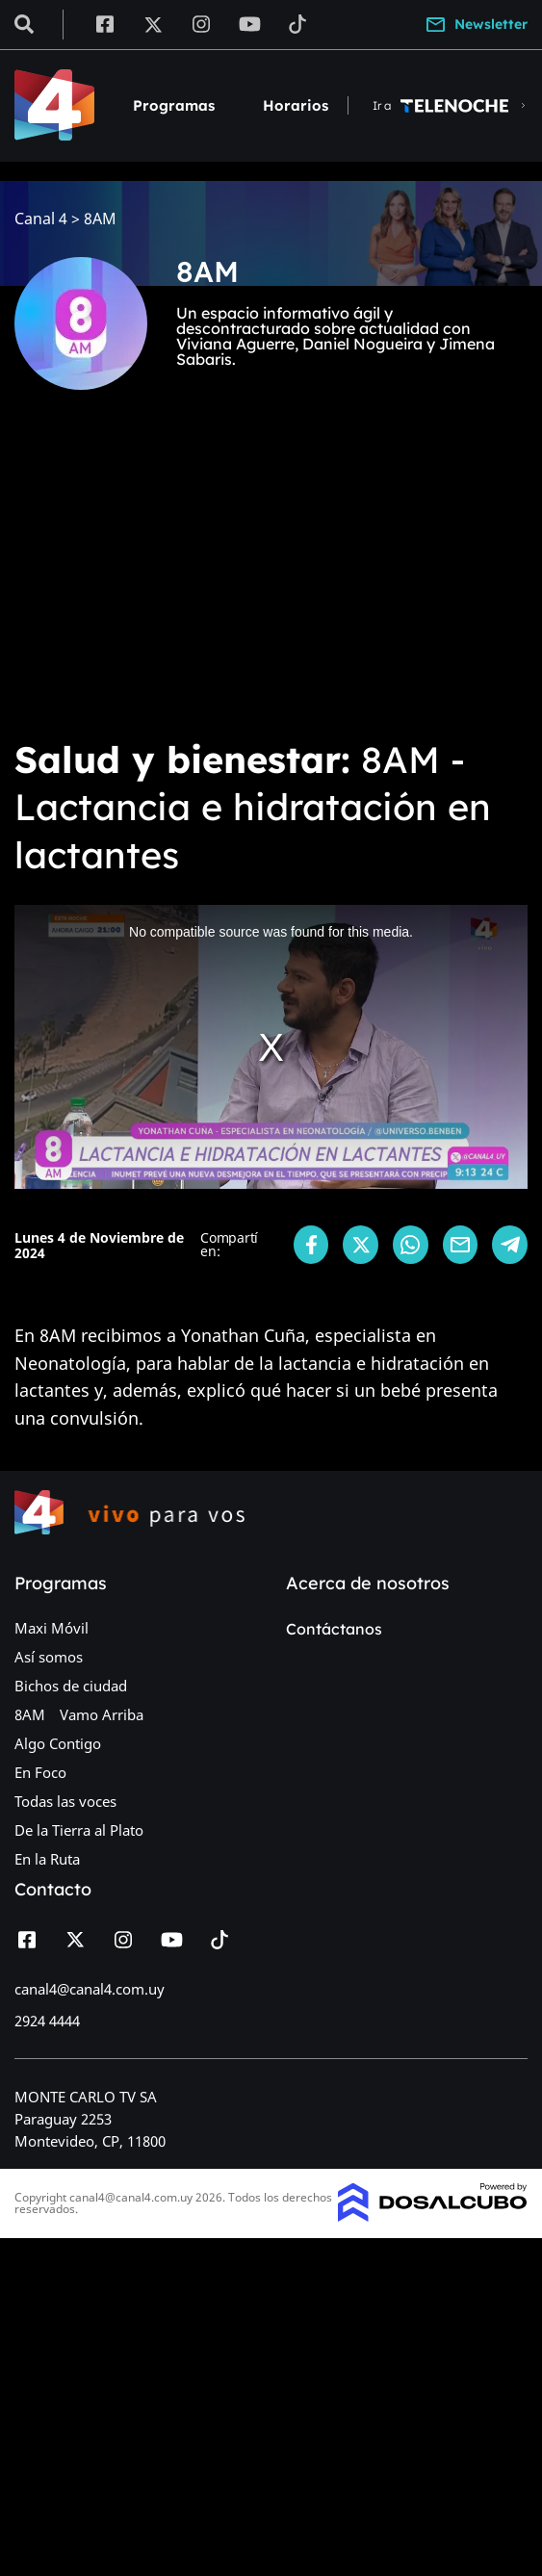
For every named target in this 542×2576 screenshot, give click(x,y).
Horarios (295, 105)
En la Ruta (47, 1858)
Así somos (48, 1656)
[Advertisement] (271, 577)
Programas (174, 105)
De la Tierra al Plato (78, 1830)
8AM (29, 1714)
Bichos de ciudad (70, 1685)
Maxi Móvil (51, 1627)
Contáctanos (334, 1628)
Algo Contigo (57, 1743)
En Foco (40, 1772)
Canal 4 (40, 219)
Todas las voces (65, 1801)
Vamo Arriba (101, 1714)
